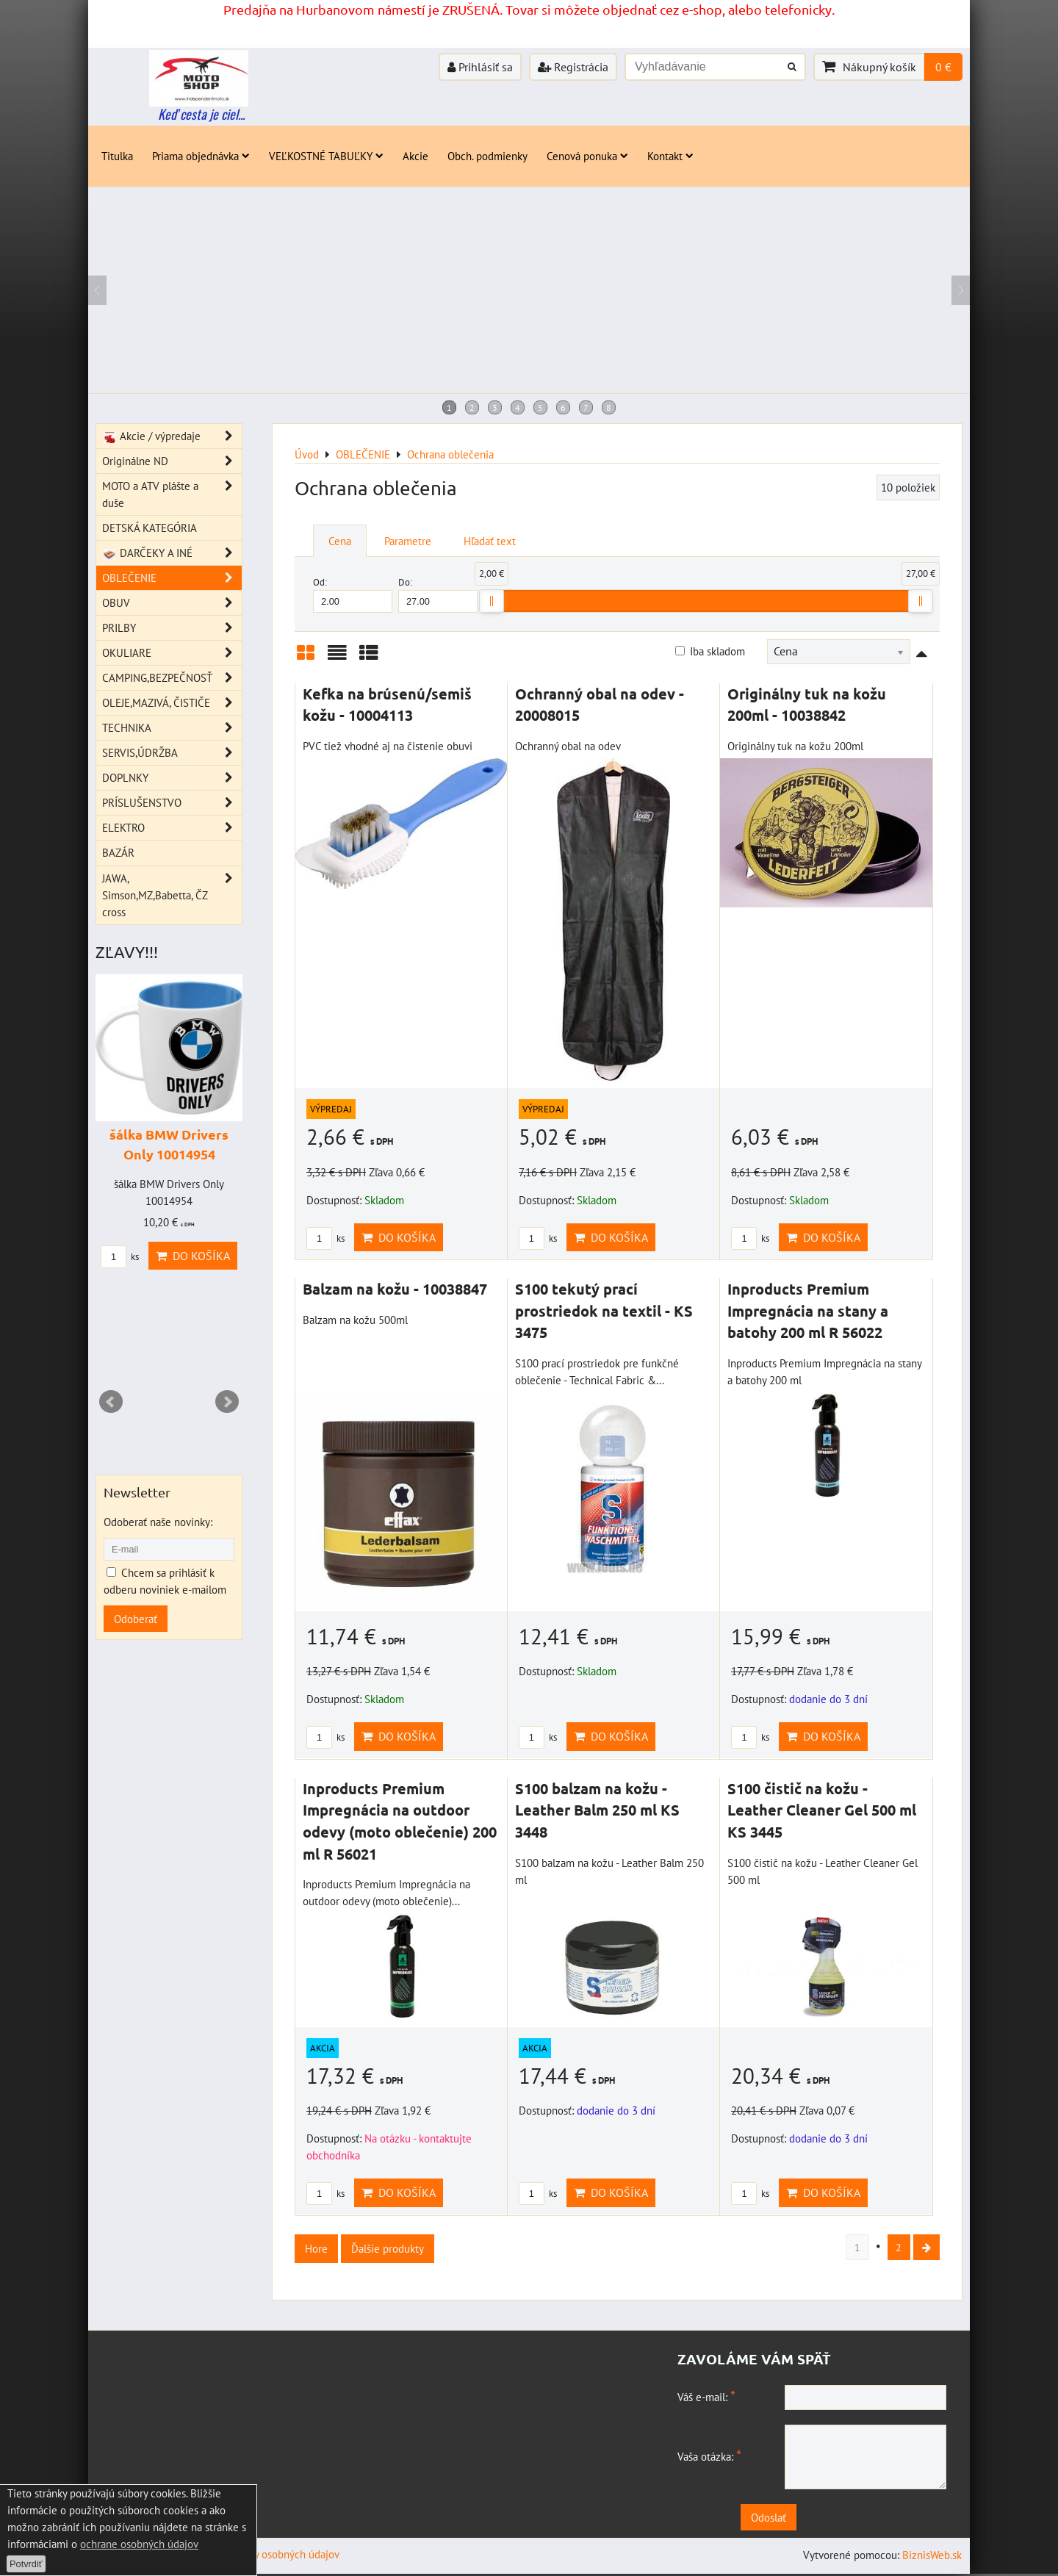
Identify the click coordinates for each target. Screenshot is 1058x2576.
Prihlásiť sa (480, 67)
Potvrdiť (26, 2563)
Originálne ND (172, 461)
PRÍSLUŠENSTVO (172, 803)
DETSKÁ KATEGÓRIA (149, 527)
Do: (438, 594)
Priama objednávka (201, 155)
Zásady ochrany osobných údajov (264, 2556)
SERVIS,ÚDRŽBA (172, 753)
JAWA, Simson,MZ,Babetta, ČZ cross (172, 895)
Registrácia (573, 67)
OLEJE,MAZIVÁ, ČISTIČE (172, 703)
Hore (316, 2248)
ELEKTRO (172, 828)
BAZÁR (118, 852)
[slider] (491, 601)
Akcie (415, 155)
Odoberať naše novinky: (158, 1521)
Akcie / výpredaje (172, 436)
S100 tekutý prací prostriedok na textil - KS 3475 (604, 1310)
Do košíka (398, 1237)
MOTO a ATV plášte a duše (172, 494)
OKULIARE (172, 653)
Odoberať (135, 1618)
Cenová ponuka (587, 155)
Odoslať (815, 2519)
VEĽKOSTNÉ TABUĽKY (326, 155)
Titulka (117, 155)
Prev (111, 1402)
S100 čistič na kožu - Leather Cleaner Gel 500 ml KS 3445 (821, 1810)
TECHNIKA (172, 728)
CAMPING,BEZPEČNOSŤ (172, 678)
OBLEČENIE (172, 578)
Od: (352, 594)
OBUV (172, 603)
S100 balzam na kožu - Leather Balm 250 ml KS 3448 (597, 1810)
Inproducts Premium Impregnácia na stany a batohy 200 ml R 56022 (807, 1310)
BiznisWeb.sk (932, 2557)
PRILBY (172, 628)
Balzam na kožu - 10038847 (395, 1288)
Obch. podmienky (487, 155)
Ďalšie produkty (387, 2248)
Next (227, 1402)
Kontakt (670, 155)
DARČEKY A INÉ (172, 553)
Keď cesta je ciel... (201, 113)
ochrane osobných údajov (139, 2543)
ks (325, 1238)
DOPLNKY (172, 778)
